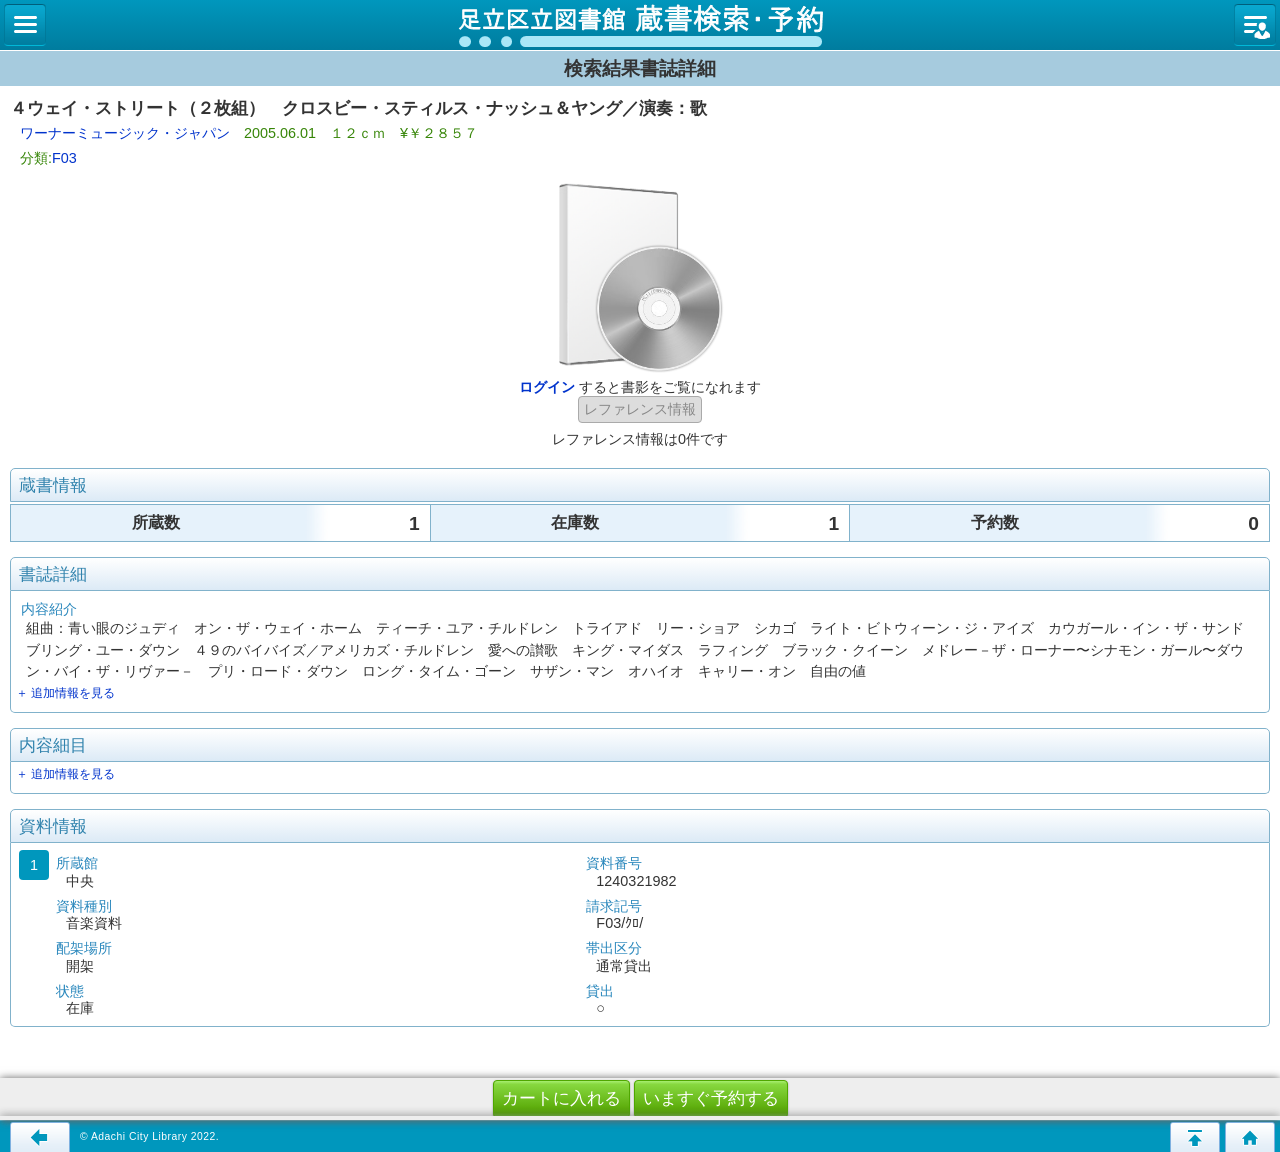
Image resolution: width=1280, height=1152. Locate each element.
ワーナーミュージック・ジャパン (125, 133)
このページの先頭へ (1195, 1137)
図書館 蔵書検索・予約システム (640, 25)
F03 (64, 158)
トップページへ (1250, 1137)
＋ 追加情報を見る (65, 693)
